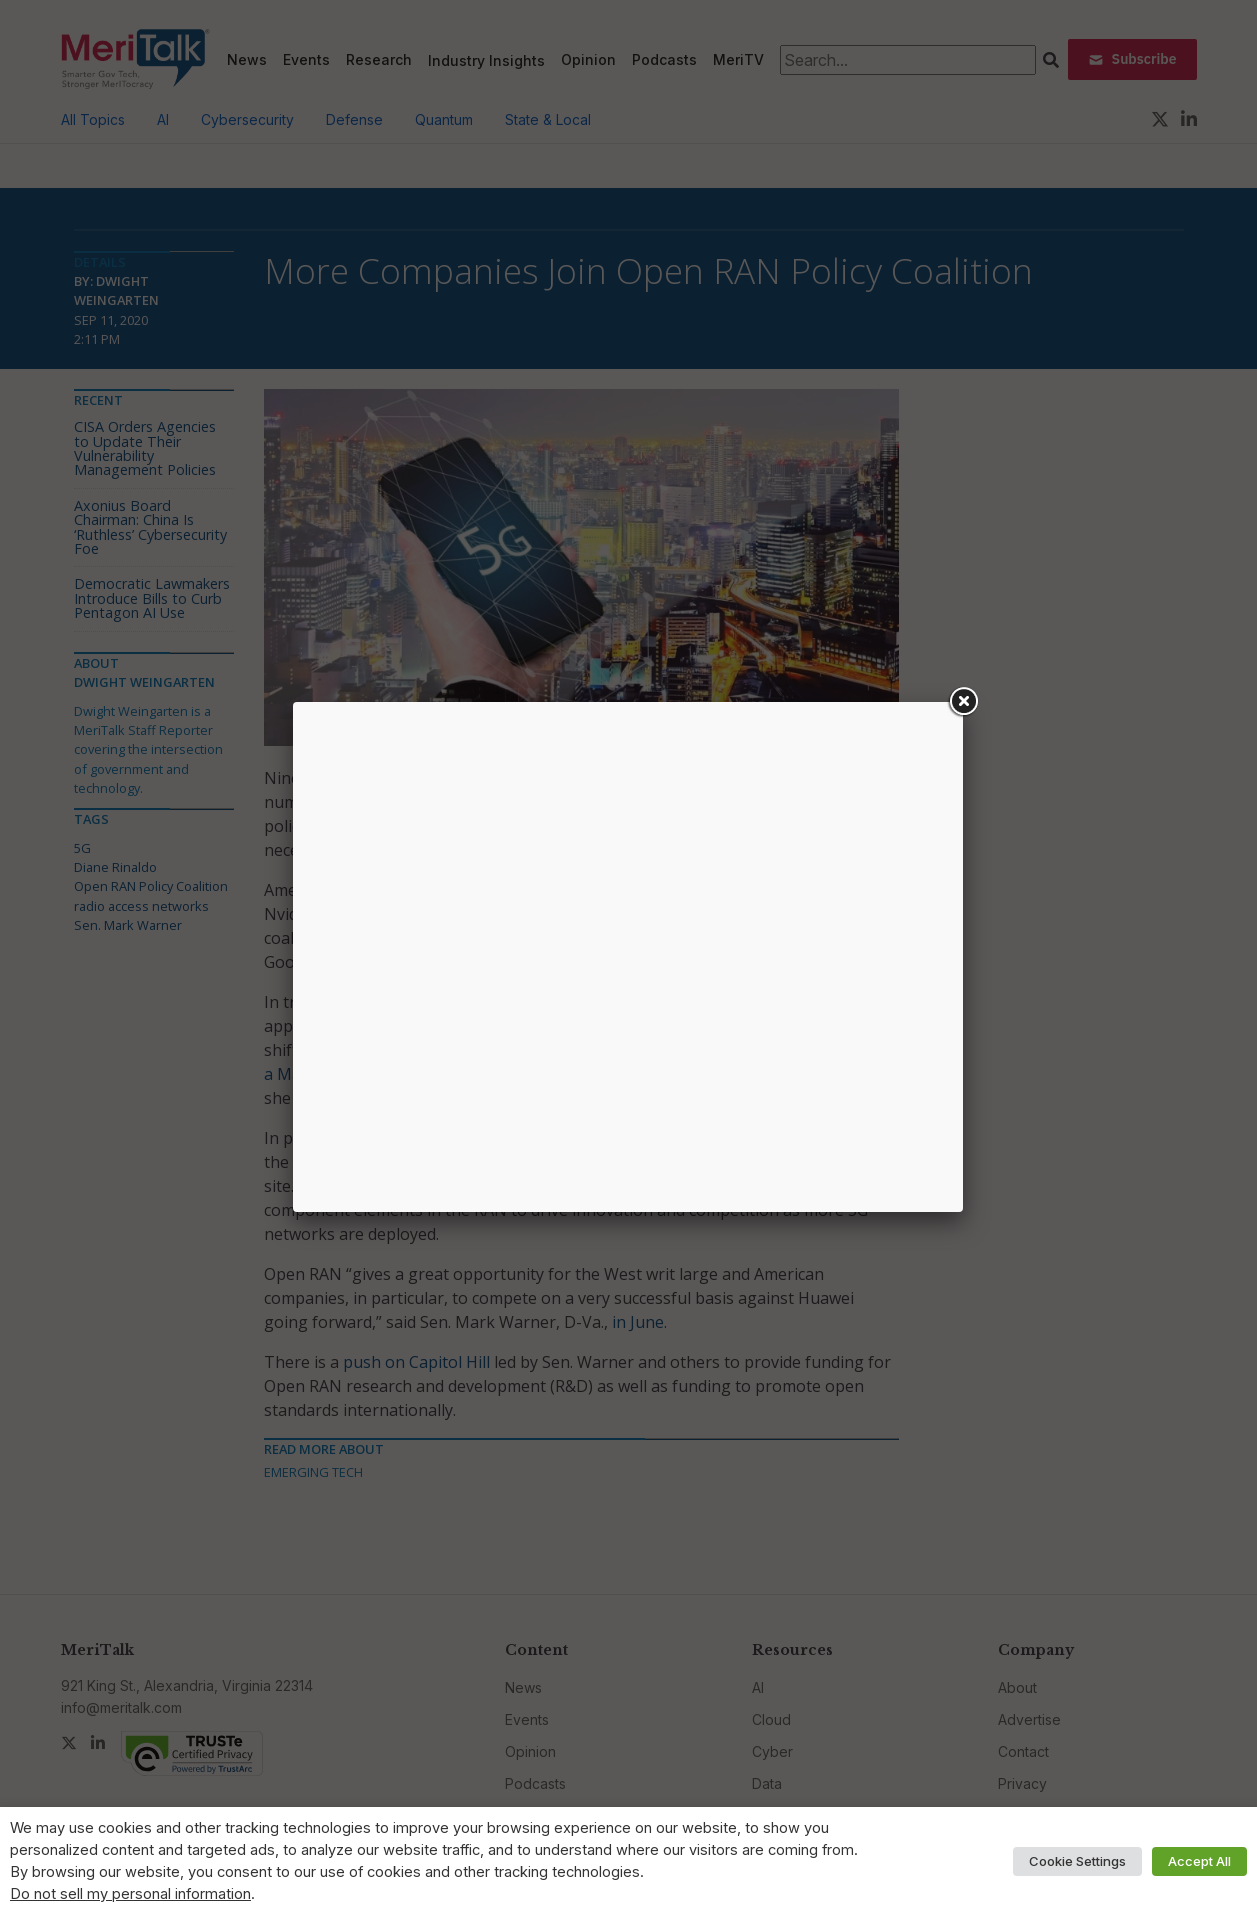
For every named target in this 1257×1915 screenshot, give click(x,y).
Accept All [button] (1199, 1861)
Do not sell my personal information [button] (130, 1894)
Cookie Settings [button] (1077, 1861)
